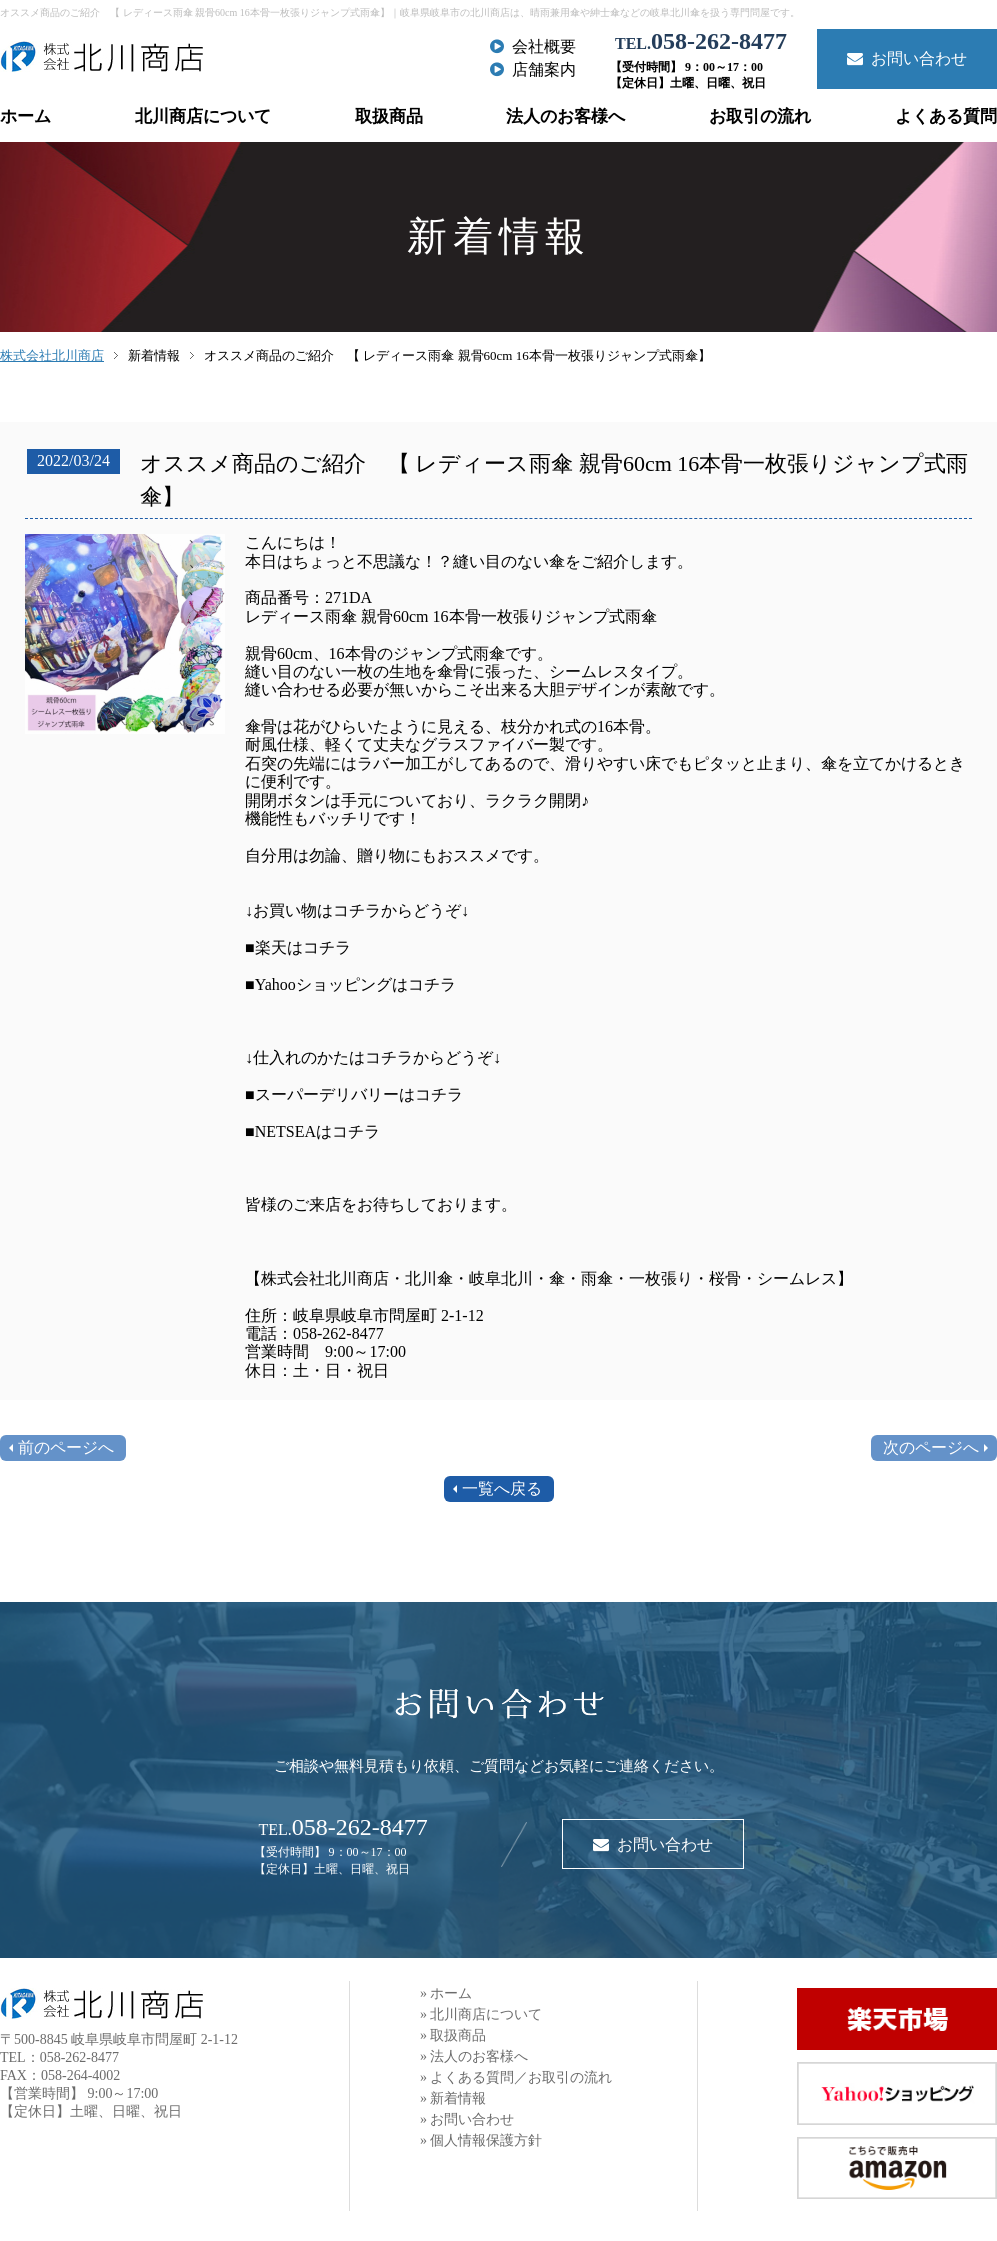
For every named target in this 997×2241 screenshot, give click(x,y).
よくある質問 (946, 116)
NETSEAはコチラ (317, 1131)
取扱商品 (389, 116)
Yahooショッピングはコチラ (355, 984)
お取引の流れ (760, 116)
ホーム (25, 116)
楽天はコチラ (303, 947)
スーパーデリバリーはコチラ (359, 1094)
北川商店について (203, 116)
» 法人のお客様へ (474, 2056)
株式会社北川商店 (52, 355)
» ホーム (446, 1993)
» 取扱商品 (453, 2035)
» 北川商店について (481, 2014)
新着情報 (154, 355)
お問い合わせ (907, 58)
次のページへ (931, 1447)
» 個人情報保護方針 (481, 2140)
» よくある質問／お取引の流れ (516, 2077)
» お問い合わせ (467, 2119)
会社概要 (533, 46)
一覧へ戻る (502, 1488)
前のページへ (66, 1447)
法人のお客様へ (565, 116)
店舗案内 (533, 69)
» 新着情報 (453, 2098)
